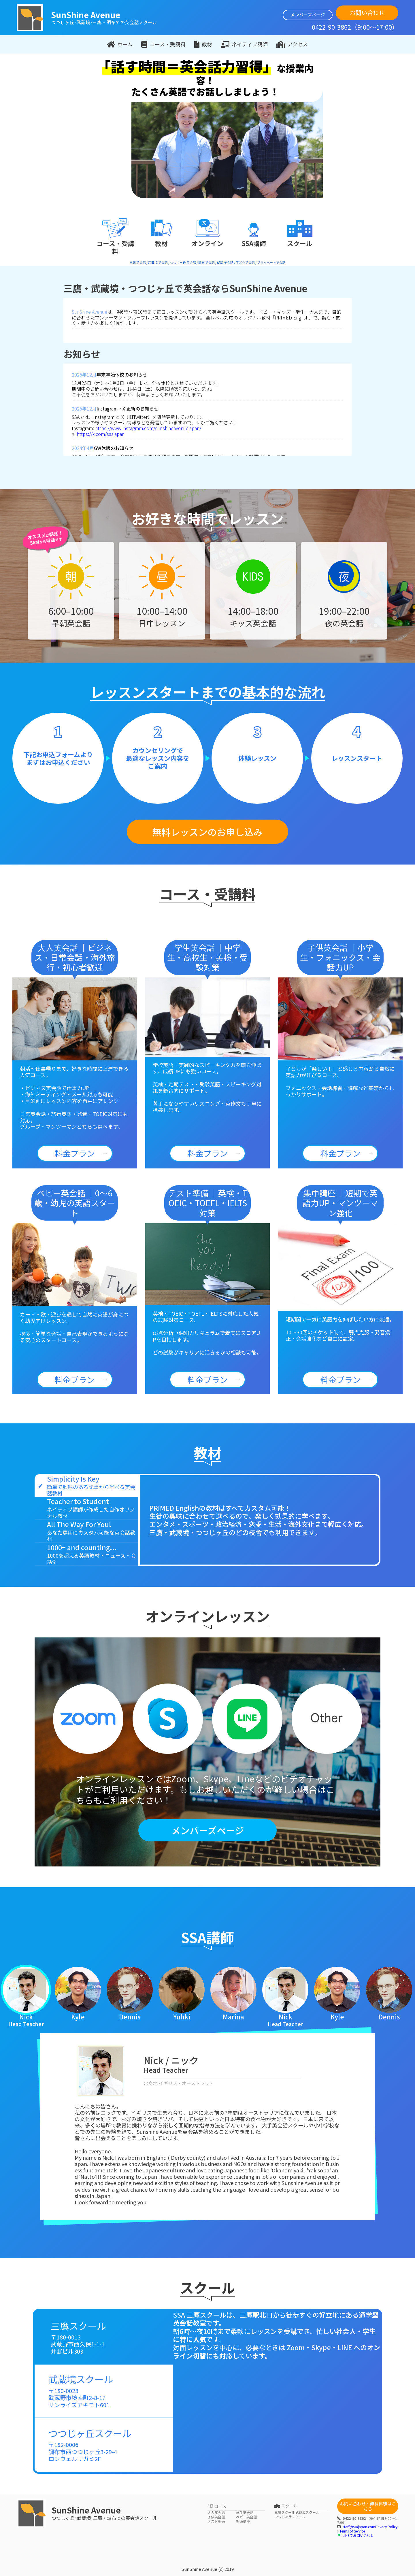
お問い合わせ (367, 12)
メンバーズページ (307, 15)
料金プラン (74, 1153)
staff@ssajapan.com (359, 2526)
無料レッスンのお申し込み (207, 831)
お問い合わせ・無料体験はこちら (368, 2506)
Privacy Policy (386, 2526)
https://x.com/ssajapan (100, 433)
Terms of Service (352, 2530)
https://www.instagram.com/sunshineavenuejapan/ (148, 428)
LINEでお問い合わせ (358, 2535)
